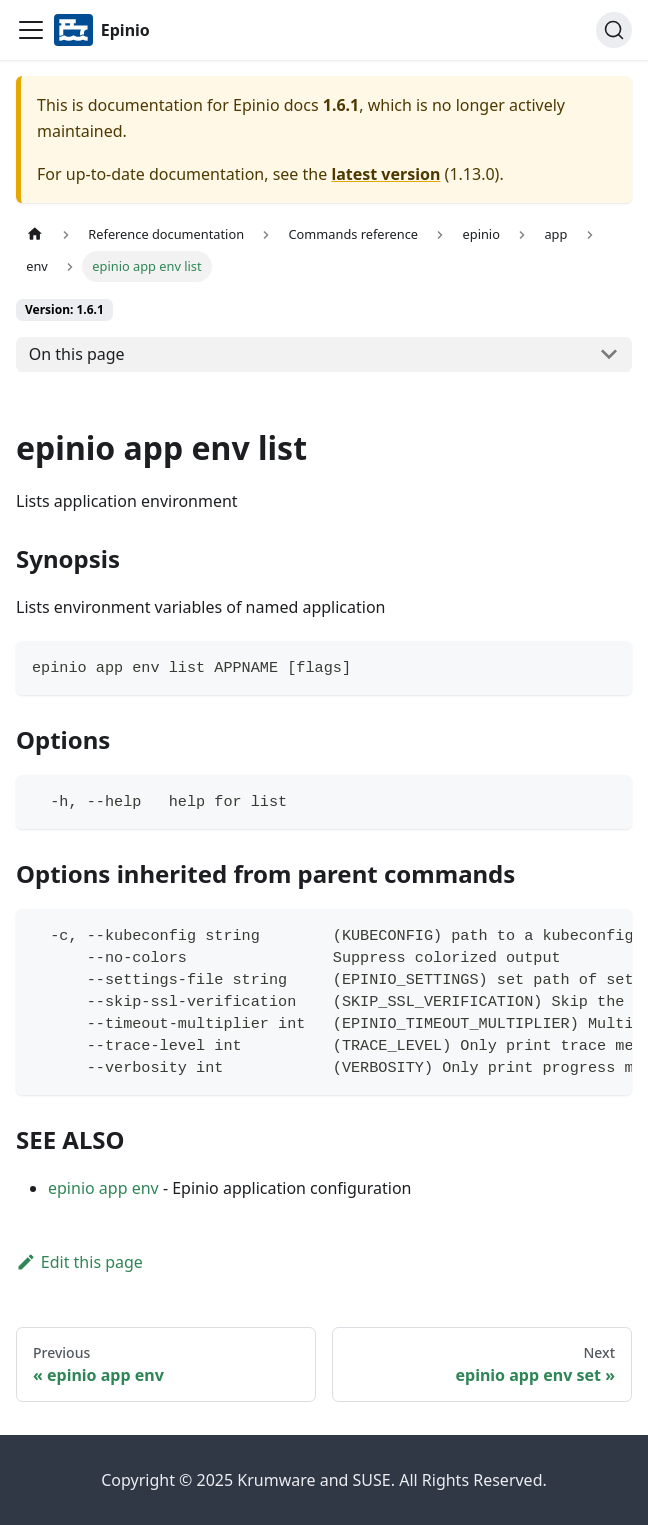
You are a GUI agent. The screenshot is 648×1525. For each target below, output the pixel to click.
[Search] (614, 30)
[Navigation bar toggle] (31, 30)
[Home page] (35, 234)
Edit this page (79, 1262)
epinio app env (103, 1188)
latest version (385, 174)
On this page (77, 354)
